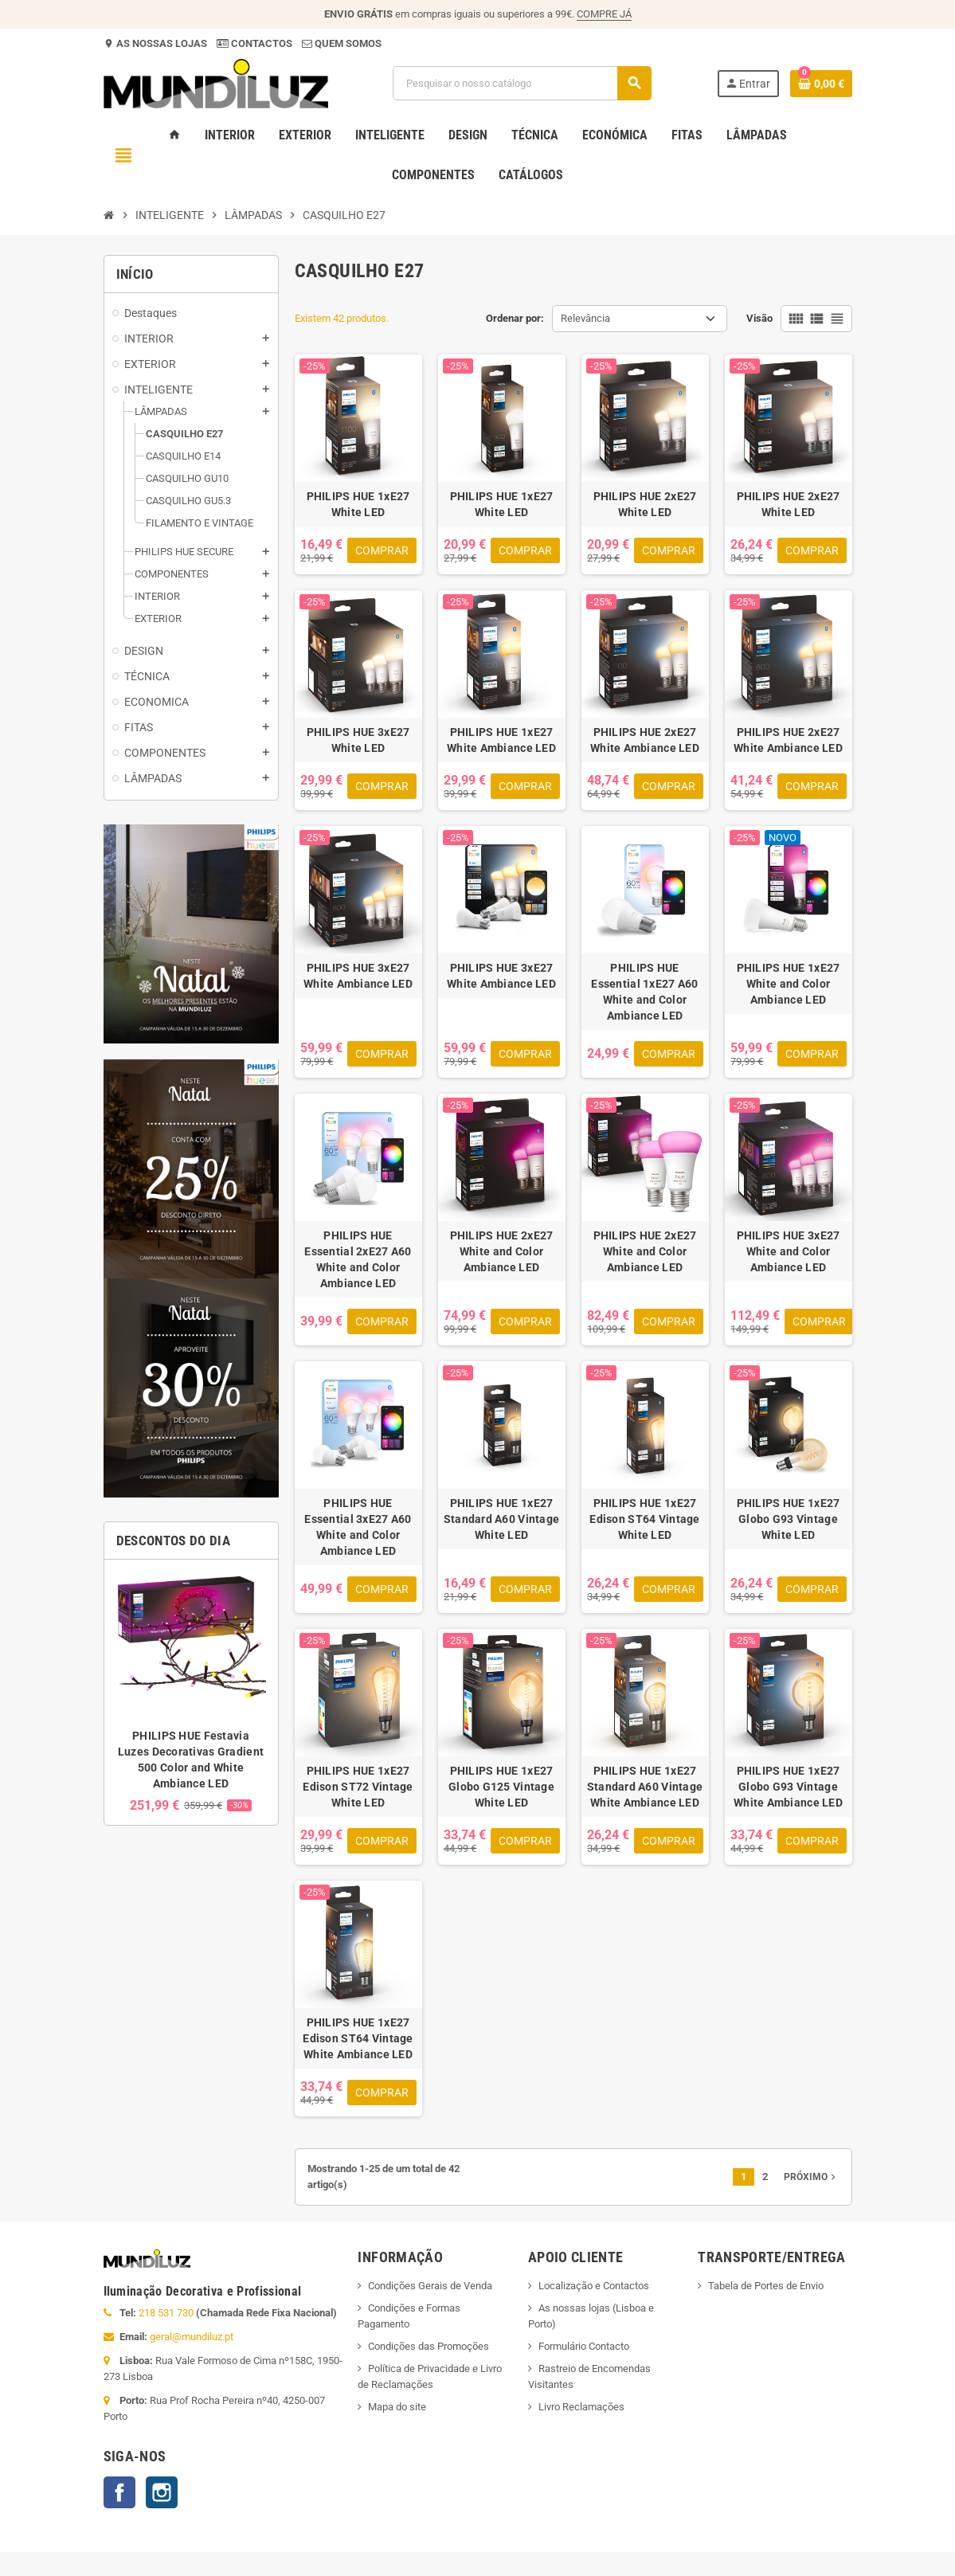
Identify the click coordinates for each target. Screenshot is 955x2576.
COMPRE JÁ (604, 14)
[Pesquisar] (522, 83)
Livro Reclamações (581, 2407)
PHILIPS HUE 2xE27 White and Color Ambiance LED (502, 1251)
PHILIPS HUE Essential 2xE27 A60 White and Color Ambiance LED (357, 1259)
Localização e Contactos (593, 2286)
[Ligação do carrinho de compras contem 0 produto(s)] (821, 83)
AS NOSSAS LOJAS (160, 43)
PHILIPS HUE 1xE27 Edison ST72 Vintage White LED (358, 1786)
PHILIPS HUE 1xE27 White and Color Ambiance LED (788, 983)
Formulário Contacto (583, 2346)
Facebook (119, 2492)
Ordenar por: (515, 318)
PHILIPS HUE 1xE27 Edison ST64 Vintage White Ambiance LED (358, 2038)
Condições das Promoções (428, 2346)
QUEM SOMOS (347, 43)
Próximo (811, 2177)
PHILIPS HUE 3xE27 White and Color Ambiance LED (788, 1251)
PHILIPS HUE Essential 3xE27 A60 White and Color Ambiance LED (357, 1527)
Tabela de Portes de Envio (766, 2286)
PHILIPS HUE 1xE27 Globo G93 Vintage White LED (788, 1519)
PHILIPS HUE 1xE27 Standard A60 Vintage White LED (502, 1519)
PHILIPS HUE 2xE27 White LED (645, 504)
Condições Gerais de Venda (430, 2286)
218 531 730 (166, 2313)
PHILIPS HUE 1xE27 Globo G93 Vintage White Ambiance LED (788, 1786)
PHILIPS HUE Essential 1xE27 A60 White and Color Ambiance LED (644, 991)
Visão (759, 318)
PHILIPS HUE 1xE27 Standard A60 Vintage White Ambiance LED (645, 1786)
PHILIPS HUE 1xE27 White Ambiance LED (501, 740)
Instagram (162, 2492)
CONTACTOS (261, 43)
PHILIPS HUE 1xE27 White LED (358, 504)
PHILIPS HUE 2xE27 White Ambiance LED (644, 740)
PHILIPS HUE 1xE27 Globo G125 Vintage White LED (501, 1786)
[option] (191, 1692)
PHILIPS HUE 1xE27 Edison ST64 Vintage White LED (644, 1519)
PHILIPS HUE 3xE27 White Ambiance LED (358, 975)
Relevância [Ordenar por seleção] (585, 318)
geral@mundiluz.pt (191, 2337)
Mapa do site (397, 2407)
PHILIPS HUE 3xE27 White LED (358, 740)
